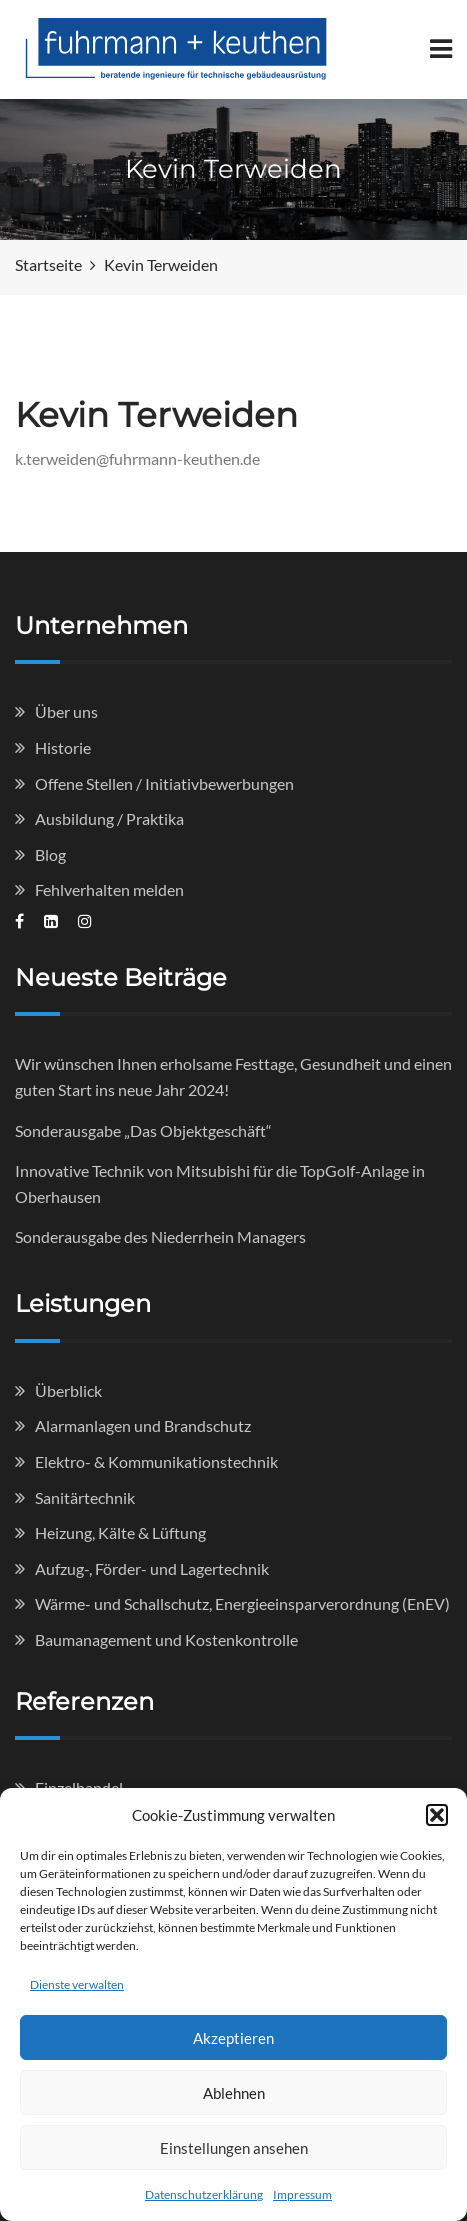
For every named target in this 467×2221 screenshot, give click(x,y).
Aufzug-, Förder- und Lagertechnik (152, 1568)
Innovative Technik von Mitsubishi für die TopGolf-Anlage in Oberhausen (220, 1183)
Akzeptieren (233, 2038)
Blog (50, 854)
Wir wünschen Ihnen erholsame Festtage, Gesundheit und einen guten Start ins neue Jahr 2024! (233, 1076)
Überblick (68, 1390)
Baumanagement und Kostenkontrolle (166, 1639)
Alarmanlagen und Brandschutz (143, 1425)
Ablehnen (234, 2093)
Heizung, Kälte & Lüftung (120, 1532)
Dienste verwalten (77, 1984)
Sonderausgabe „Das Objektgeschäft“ (143, 1130)
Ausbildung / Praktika (109, 818)
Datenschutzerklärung (204, 2194)
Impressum (302, 2194)
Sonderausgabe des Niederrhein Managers (160, 1236)
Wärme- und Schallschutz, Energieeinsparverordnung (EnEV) (242, 1603)
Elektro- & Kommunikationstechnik (156, 1461)
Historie (63, 747)
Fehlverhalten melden (109, 889)
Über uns (66, 711)
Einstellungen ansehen (234, 2148)
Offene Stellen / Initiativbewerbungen (164, 783)
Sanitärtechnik (85, 1497)
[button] (437, 1815)
